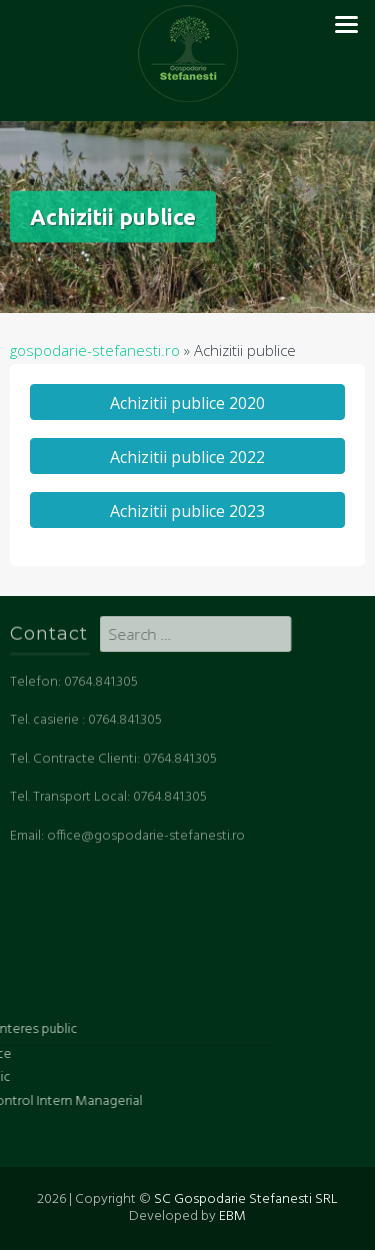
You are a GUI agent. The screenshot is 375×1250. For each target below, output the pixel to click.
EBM (232, 1216)
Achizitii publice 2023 (187, 511)
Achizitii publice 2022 (187, 457)
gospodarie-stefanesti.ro (95, 350)
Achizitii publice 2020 (187, 403)
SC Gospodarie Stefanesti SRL (246, 1199)
